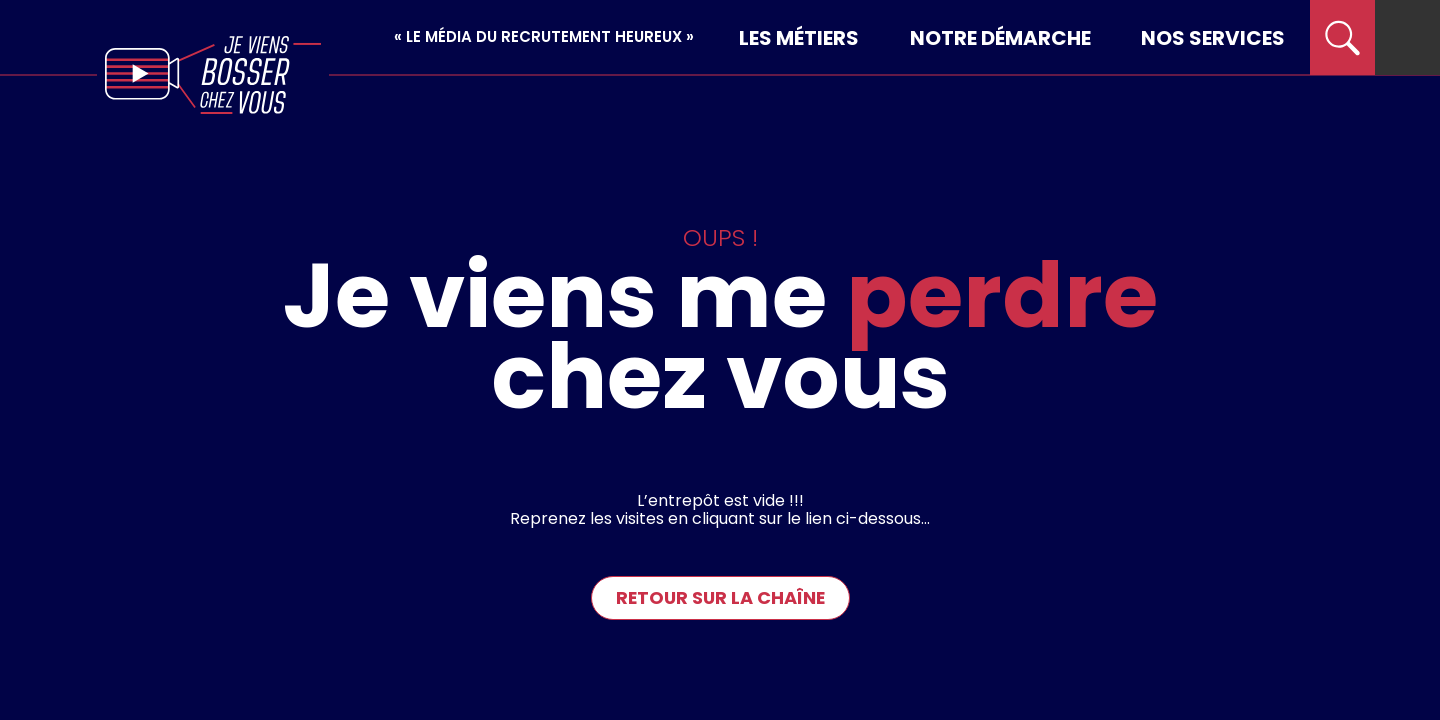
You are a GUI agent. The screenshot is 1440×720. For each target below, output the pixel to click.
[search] (1342, 37)
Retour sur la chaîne (720, 597)
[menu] (1407, 37)
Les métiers (799, 38)
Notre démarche (1000, 38)
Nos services (1213, 38)
